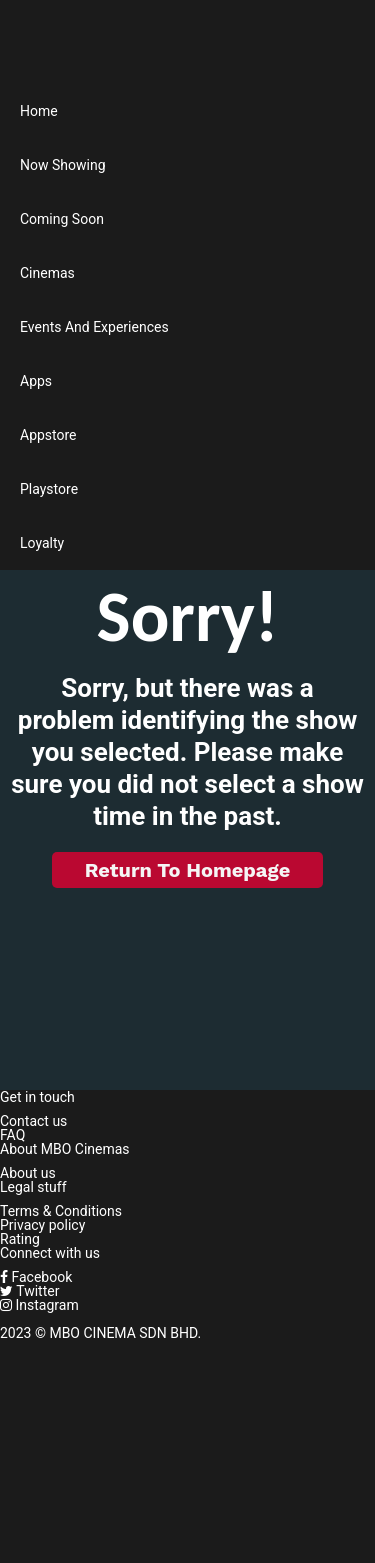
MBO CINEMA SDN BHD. (125, 1333)
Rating (20, 1239)
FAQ (12, 1135)
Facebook (36, 1277)
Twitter (29, 1291)
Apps (36, 381)
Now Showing (63, 165)
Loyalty (42, 543)
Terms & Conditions (61, 1211)
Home (39, 111)
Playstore (49, 489)
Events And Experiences (94, 327)
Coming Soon (62, 219)
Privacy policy (42, 1225)
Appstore (48, 435)
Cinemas (47, 273)
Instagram (39, 1305)
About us (28, 1173)
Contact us (33, 1121)
